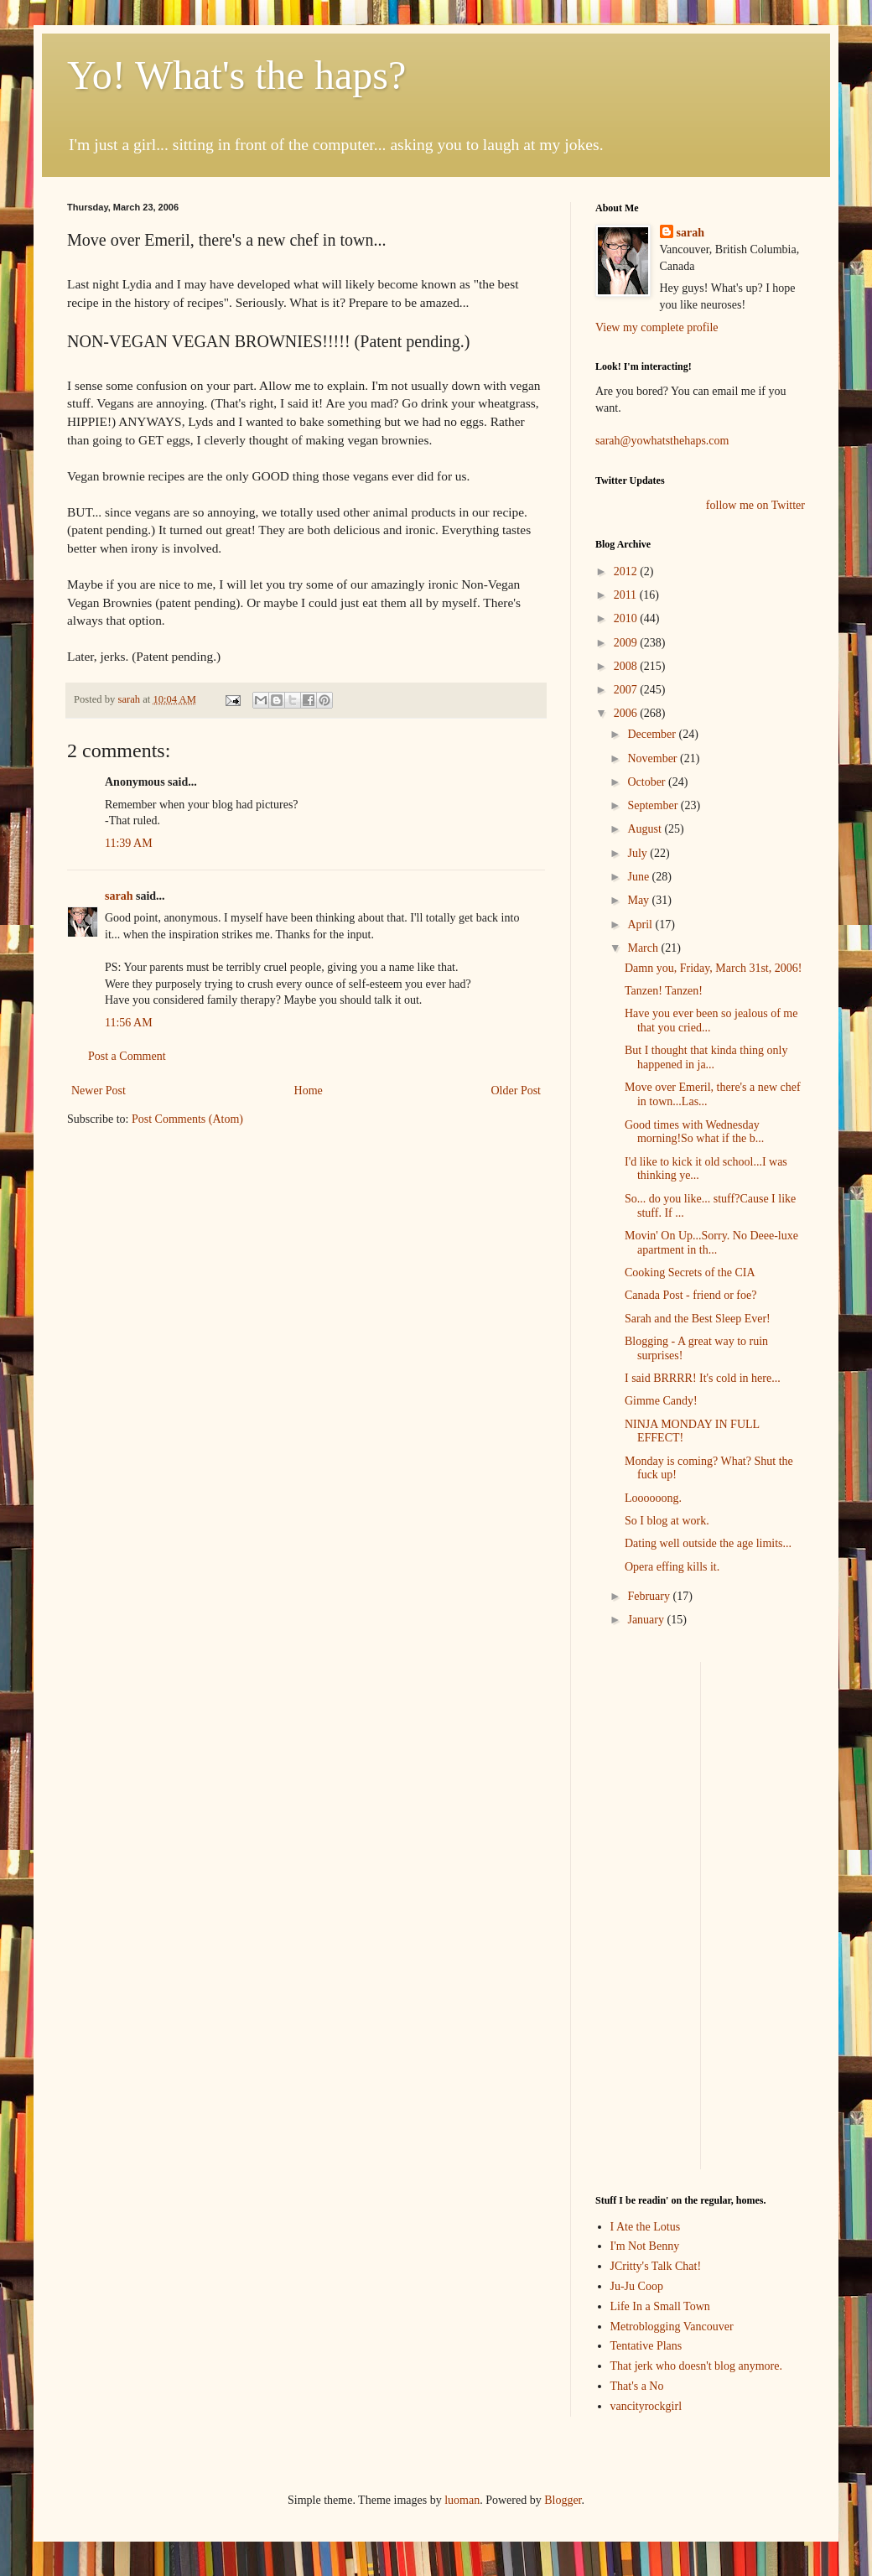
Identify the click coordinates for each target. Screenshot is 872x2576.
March (644, 948)
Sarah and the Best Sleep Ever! (698, 1318)
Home (308, 1090)
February (649, 1596)
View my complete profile (657, 327)
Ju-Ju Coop (636, 2286)
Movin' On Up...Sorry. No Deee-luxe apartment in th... (711, 1242)
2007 (627, 689)
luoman (462, 2500)
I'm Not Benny (645, 2246)
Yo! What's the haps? (236, 75)
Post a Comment (127, 1056)
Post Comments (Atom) (187, 1119)
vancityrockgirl (646, 2406)
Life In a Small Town (660, 2306)
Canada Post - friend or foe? (690, 1295)
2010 (627, 618)
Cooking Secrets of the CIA (690, 1272)
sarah (130, 699)
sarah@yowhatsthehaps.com (662, 440)
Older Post (516, 1090)
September (653, 805)
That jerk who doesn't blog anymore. (696, 2366)
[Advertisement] (645, 1913)
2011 (627, 595)
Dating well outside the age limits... (708, 1543)
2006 (627, 713)
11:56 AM (129, 1022)
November (653, 758)
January (647, 1619)
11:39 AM (129, 843)
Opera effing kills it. (672, 1567)
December (652, 734)
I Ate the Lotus (645, 2226)
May (639, 900)
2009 (627, 642)
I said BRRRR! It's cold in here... (703, 1378)
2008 (627, 666)
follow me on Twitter (755, 505)
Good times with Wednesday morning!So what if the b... (694, 1132)
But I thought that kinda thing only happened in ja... (706, 1057)
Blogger (562, 2500)
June (639, 876)
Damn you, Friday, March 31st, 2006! (713, 968)
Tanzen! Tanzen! (664, 990)
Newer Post (98, 1090)
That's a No (637, 2386)
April (641, 924)
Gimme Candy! (661, 1400)
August (645, 829)
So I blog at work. (667, 1520)
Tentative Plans (646, 2346)
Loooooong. (653, 1498)
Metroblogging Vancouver (672, 2326)
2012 (627, 571)
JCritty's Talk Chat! (656, 2266)
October (647, 782)
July (638, 853)
